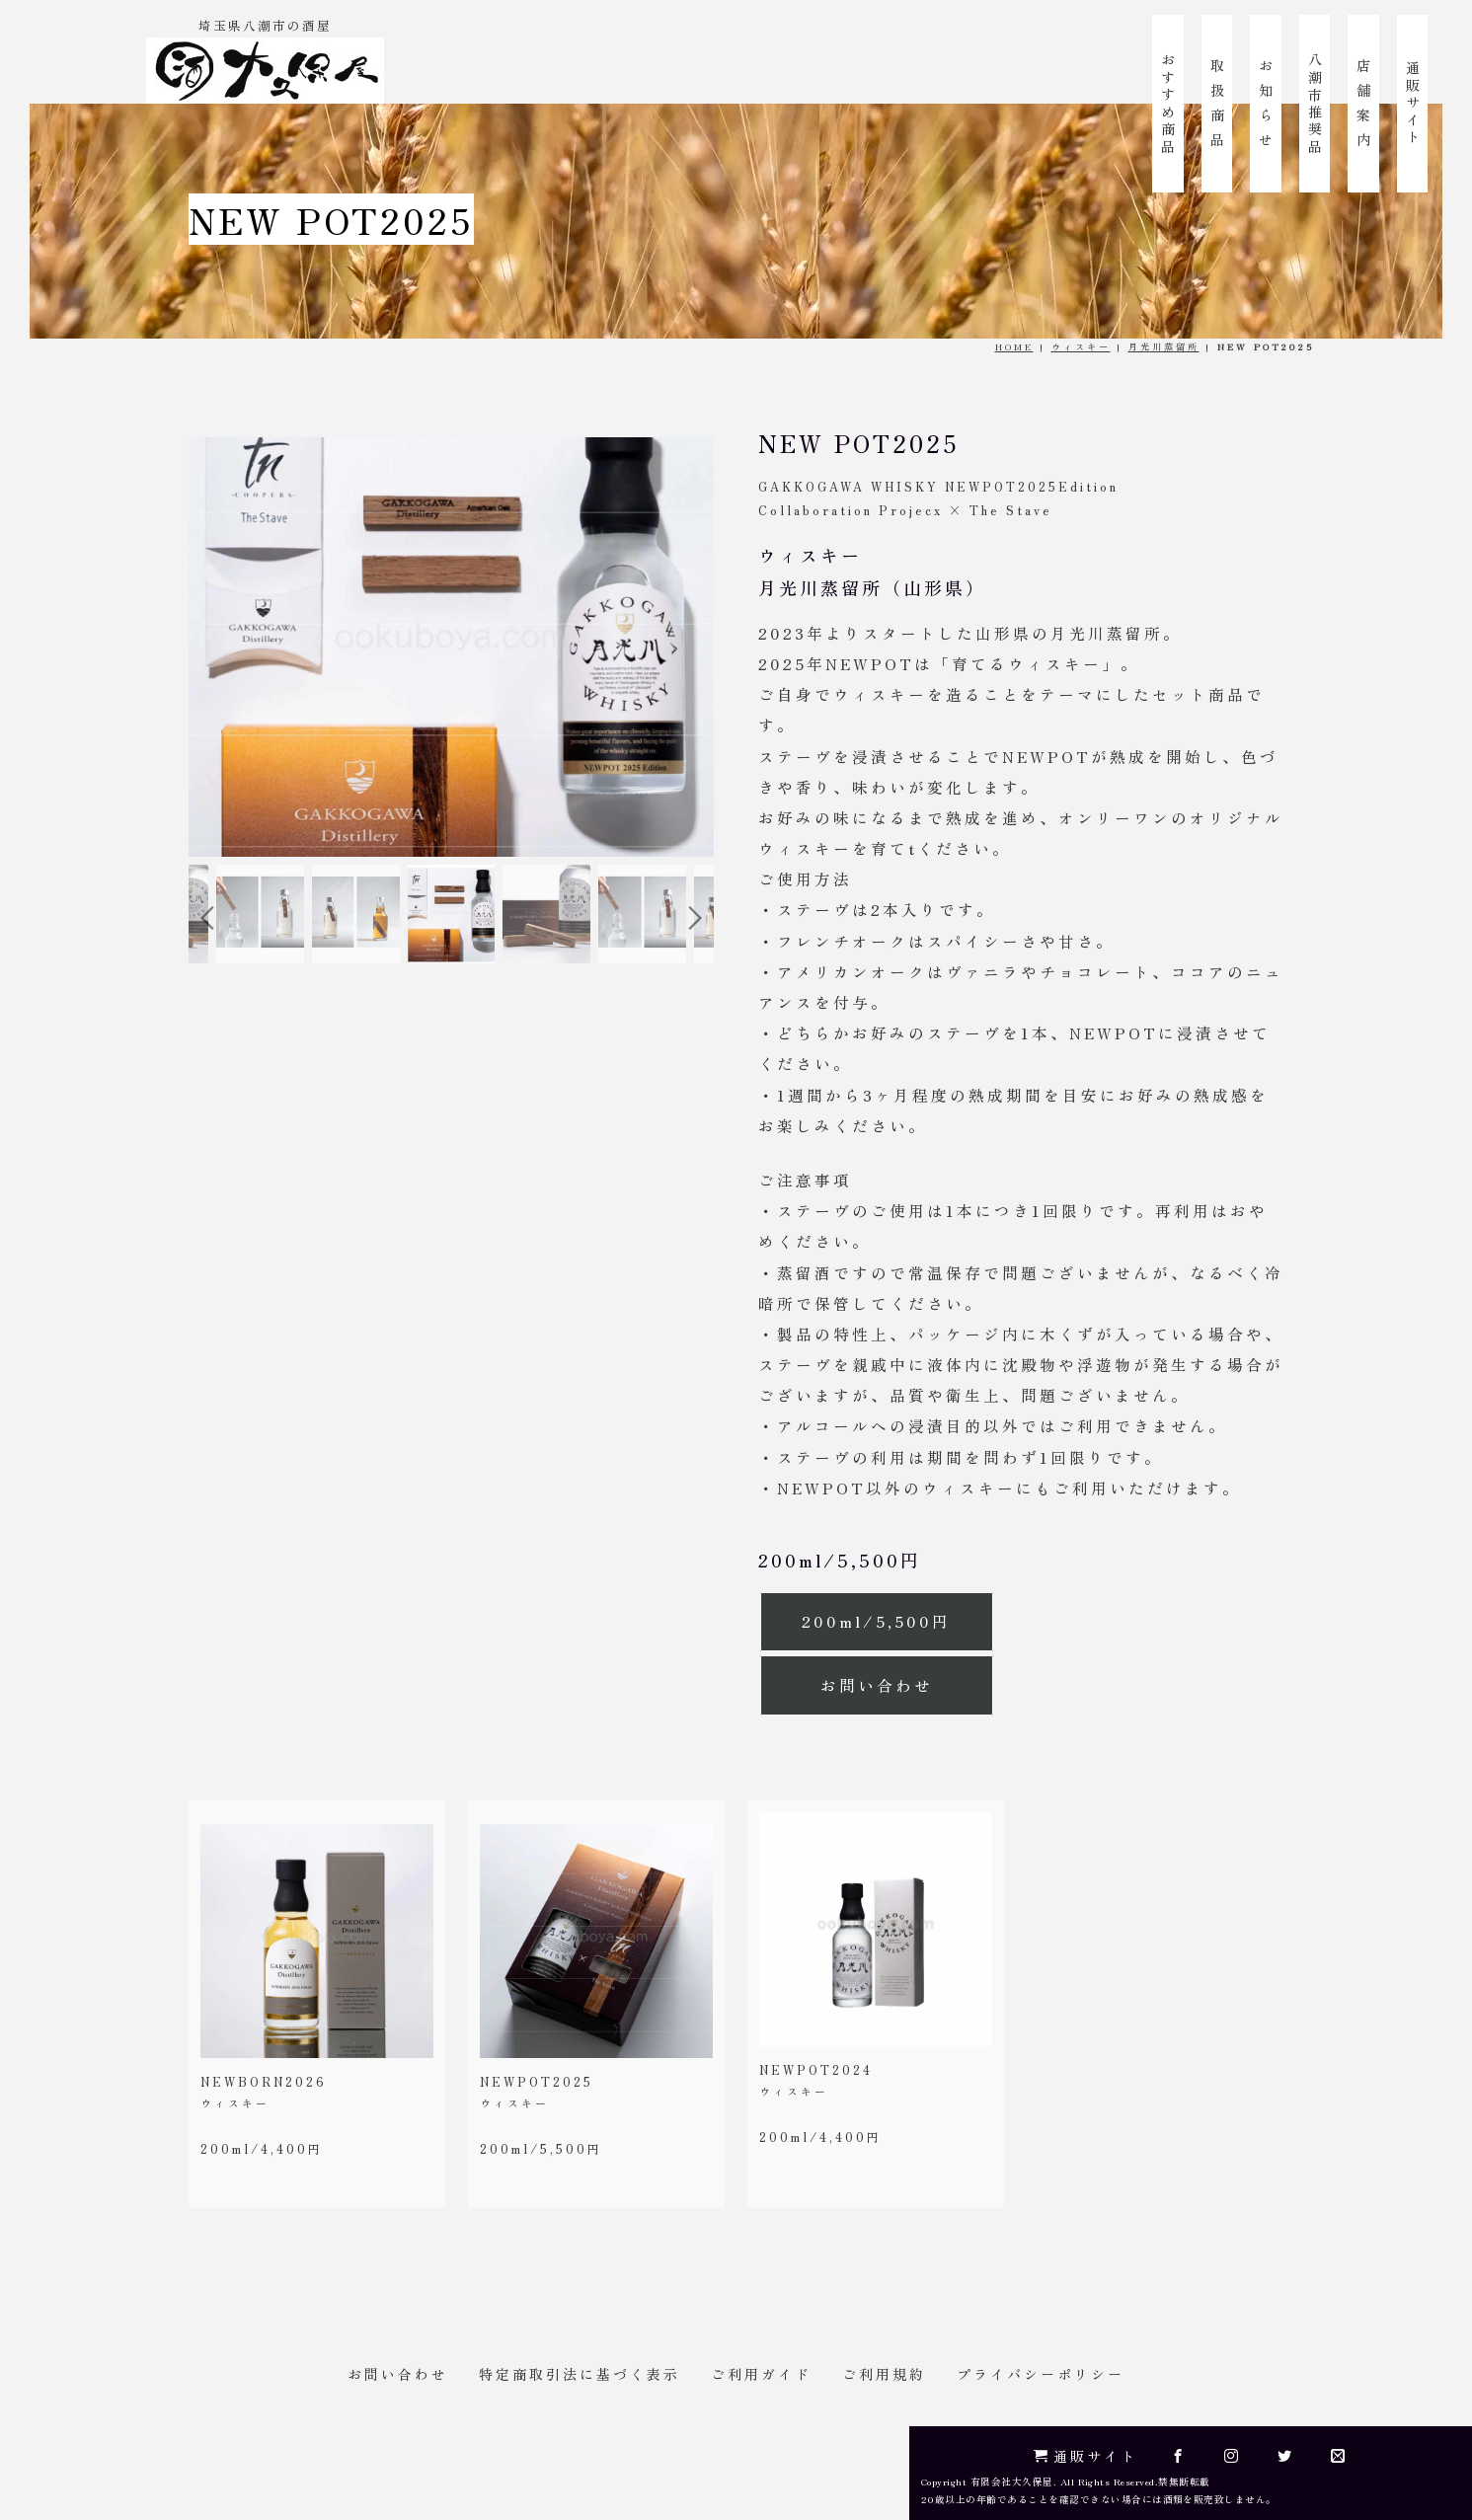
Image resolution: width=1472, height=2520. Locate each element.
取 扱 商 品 (1217, 104)
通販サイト (1413, 103)
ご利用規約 (884, 2374)
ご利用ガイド (761, 2374)
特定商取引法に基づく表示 (579, 2374)
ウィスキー (1081, 346)
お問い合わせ (876, 1685)
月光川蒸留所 (1164, 346)
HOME (1014, 346)
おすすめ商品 (1168, 104)
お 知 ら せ (1266, 104)
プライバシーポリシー (1040, 2374)
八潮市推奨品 (1315, 104)
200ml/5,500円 (876, 1621)
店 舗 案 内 (1363, 104)
